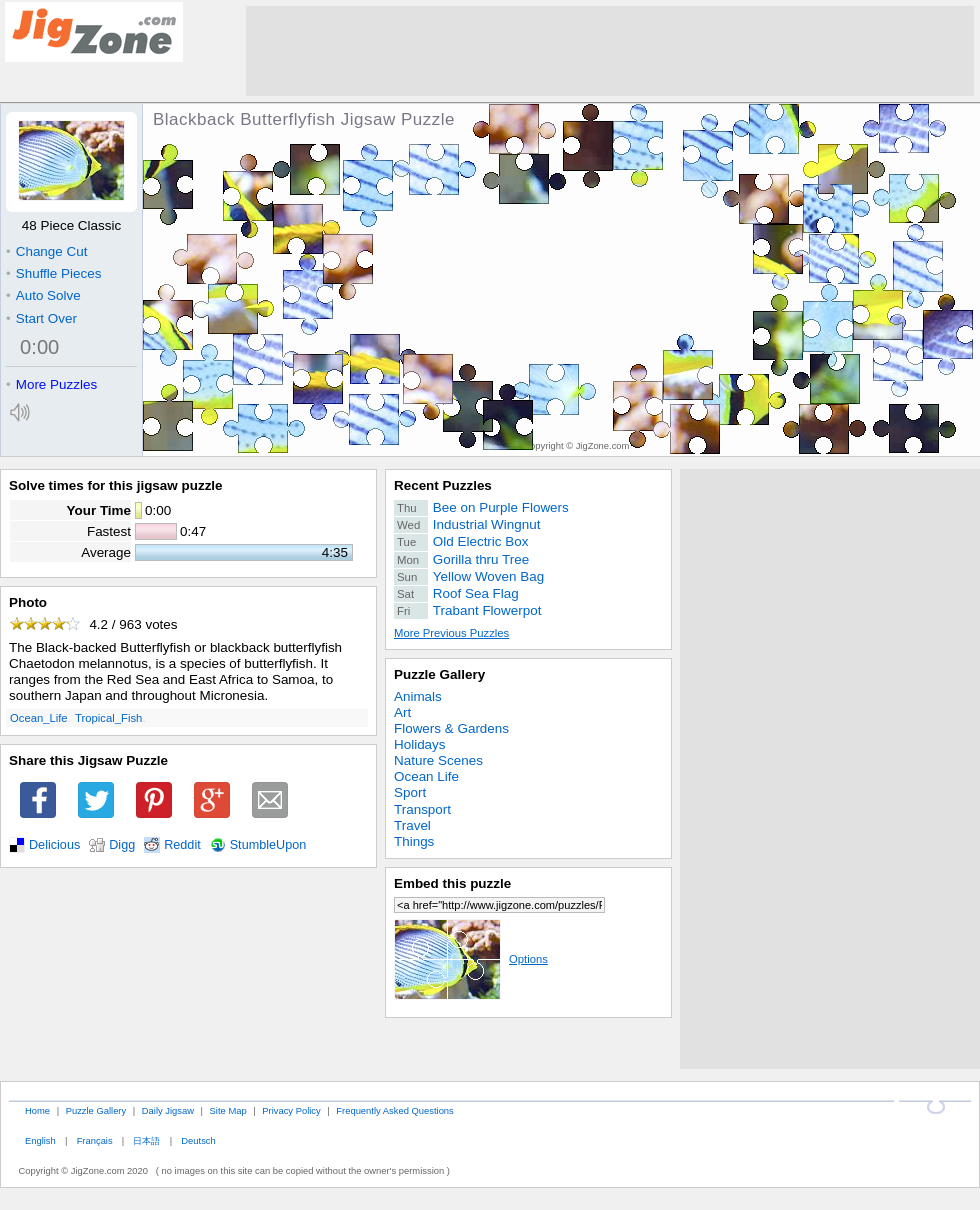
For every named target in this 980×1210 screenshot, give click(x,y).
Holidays (420, 744)
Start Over (41, 318)
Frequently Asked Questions (394, 1110)
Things (414, 841)
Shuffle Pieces (53, 273)
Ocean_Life (39, 718)
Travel (412, 825)
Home (37, 1110)
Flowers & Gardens (451, 728)
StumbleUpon (268, 845)
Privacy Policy (291, 1110)
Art (402, 712)
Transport (422, 809)
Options (471, 959)
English (40, 1140)
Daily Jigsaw (168, 1110)
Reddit (182, 845)
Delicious (54, 845)
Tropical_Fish (108, 718)
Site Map (228, 1110)
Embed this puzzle (452, 883)
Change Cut (46, 251)
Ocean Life (426, 776)
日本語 (146, 1140)
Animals (418, 696)
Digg (122, 845)
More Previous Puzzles (451, 633)
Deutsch (198, 1140)
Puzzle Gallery (439, 674)
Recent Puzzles (443, 485)
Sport (410, 792)
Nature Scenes (438, 760)
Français (95, 1140)
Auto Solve (43, 295)
